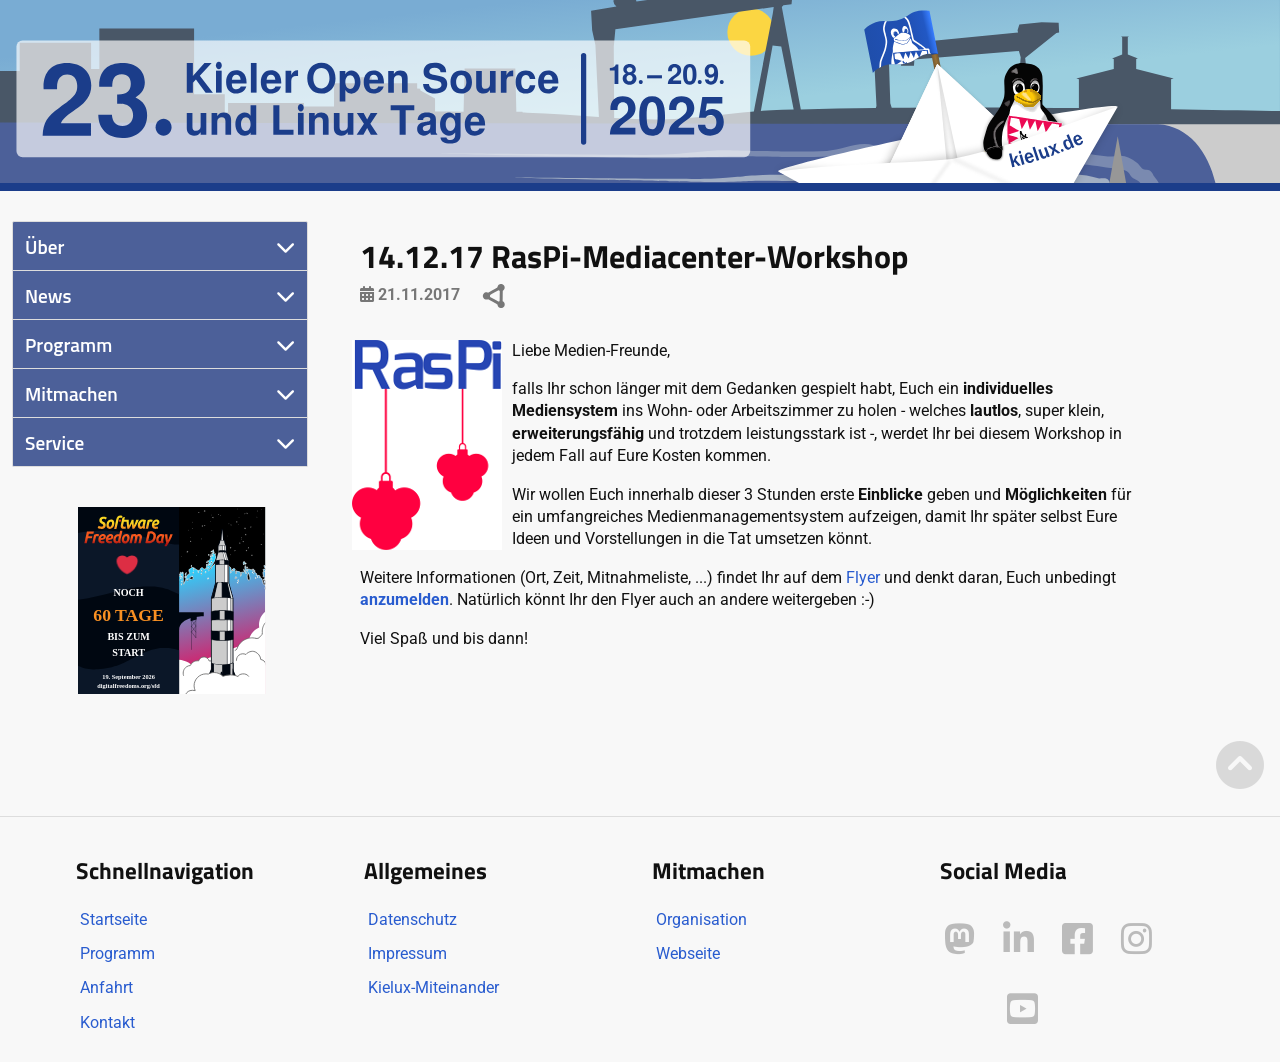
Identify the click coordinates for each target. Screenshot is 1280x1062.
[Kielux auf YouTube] (1022, 1009)
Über (44, 246)
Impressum (407, 953)
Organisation (701, 919)
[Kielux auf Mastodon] (959, 939)
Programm (68, 344)
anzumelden (404, 599)
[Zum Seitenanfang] (1240, 766)
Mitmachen (71, 393)
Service (54, 442)
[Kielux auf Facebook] (1077, 939)
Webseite (688, 953)
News (48, 295)
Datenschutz (412, 919)
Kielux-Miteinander (433, 987)
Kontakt (107, 1022)
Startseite (113, 919)
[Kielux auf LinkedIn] (1018, 939)
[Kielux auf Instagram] (1136, 939)
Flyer (863, 577)
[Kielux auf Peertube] (961, 1005)
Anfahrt (106, 987)
